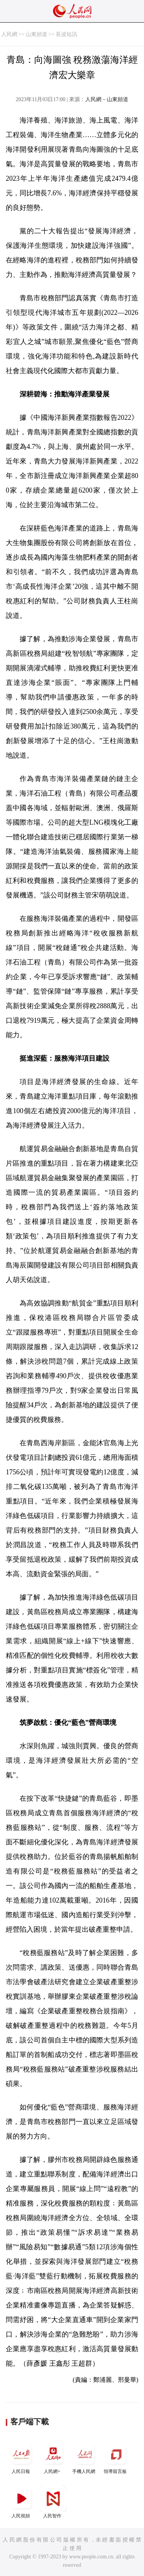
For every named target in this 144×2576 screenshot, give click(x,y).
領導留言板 (116, 2457)
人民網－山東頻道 (106, 99)
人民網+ (53, 2457)
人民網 (9, 34)
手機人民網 (84, 2457)
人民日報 (21, 2457)
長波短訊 (66, 34)
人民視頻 (21, 2502)
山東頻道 (36, 34)
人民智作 (53, 2502)
